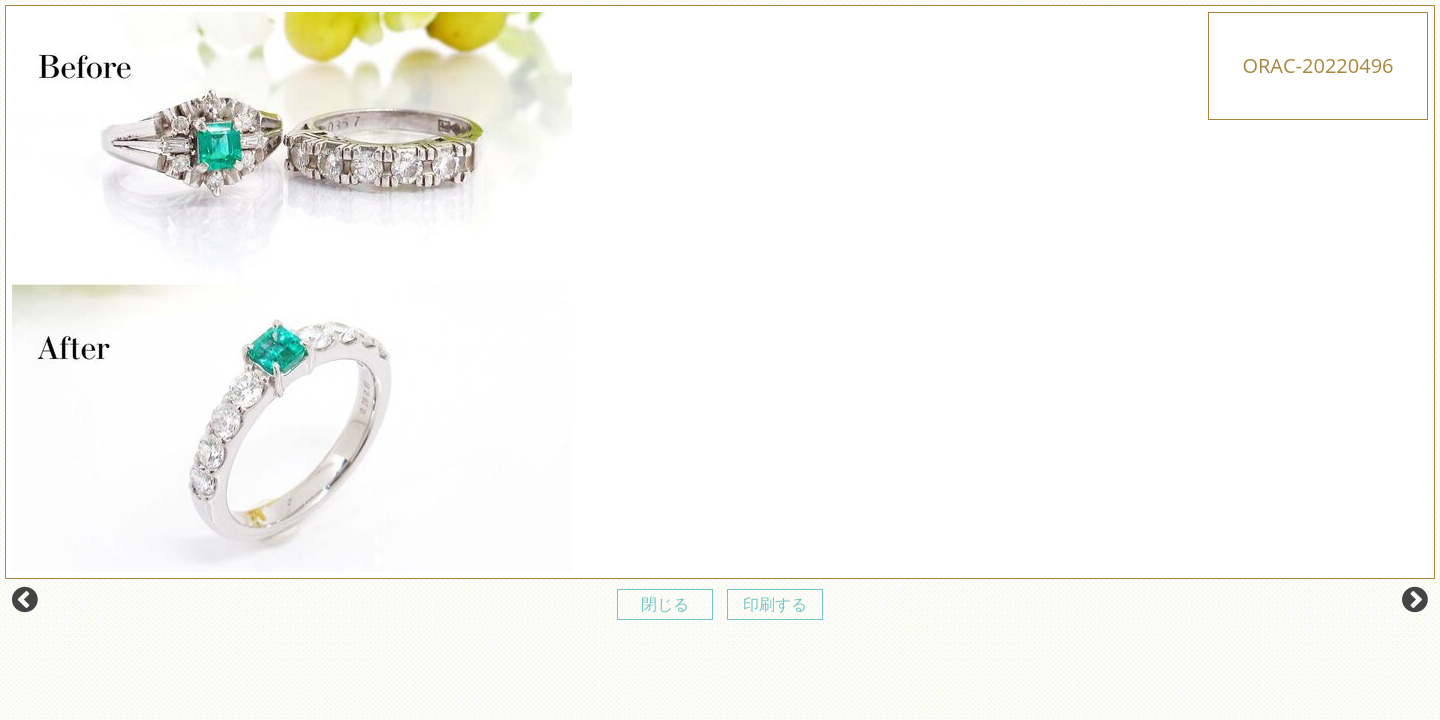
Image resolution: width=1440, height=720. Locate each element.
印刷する (775, 604)
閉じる (665, 604)
